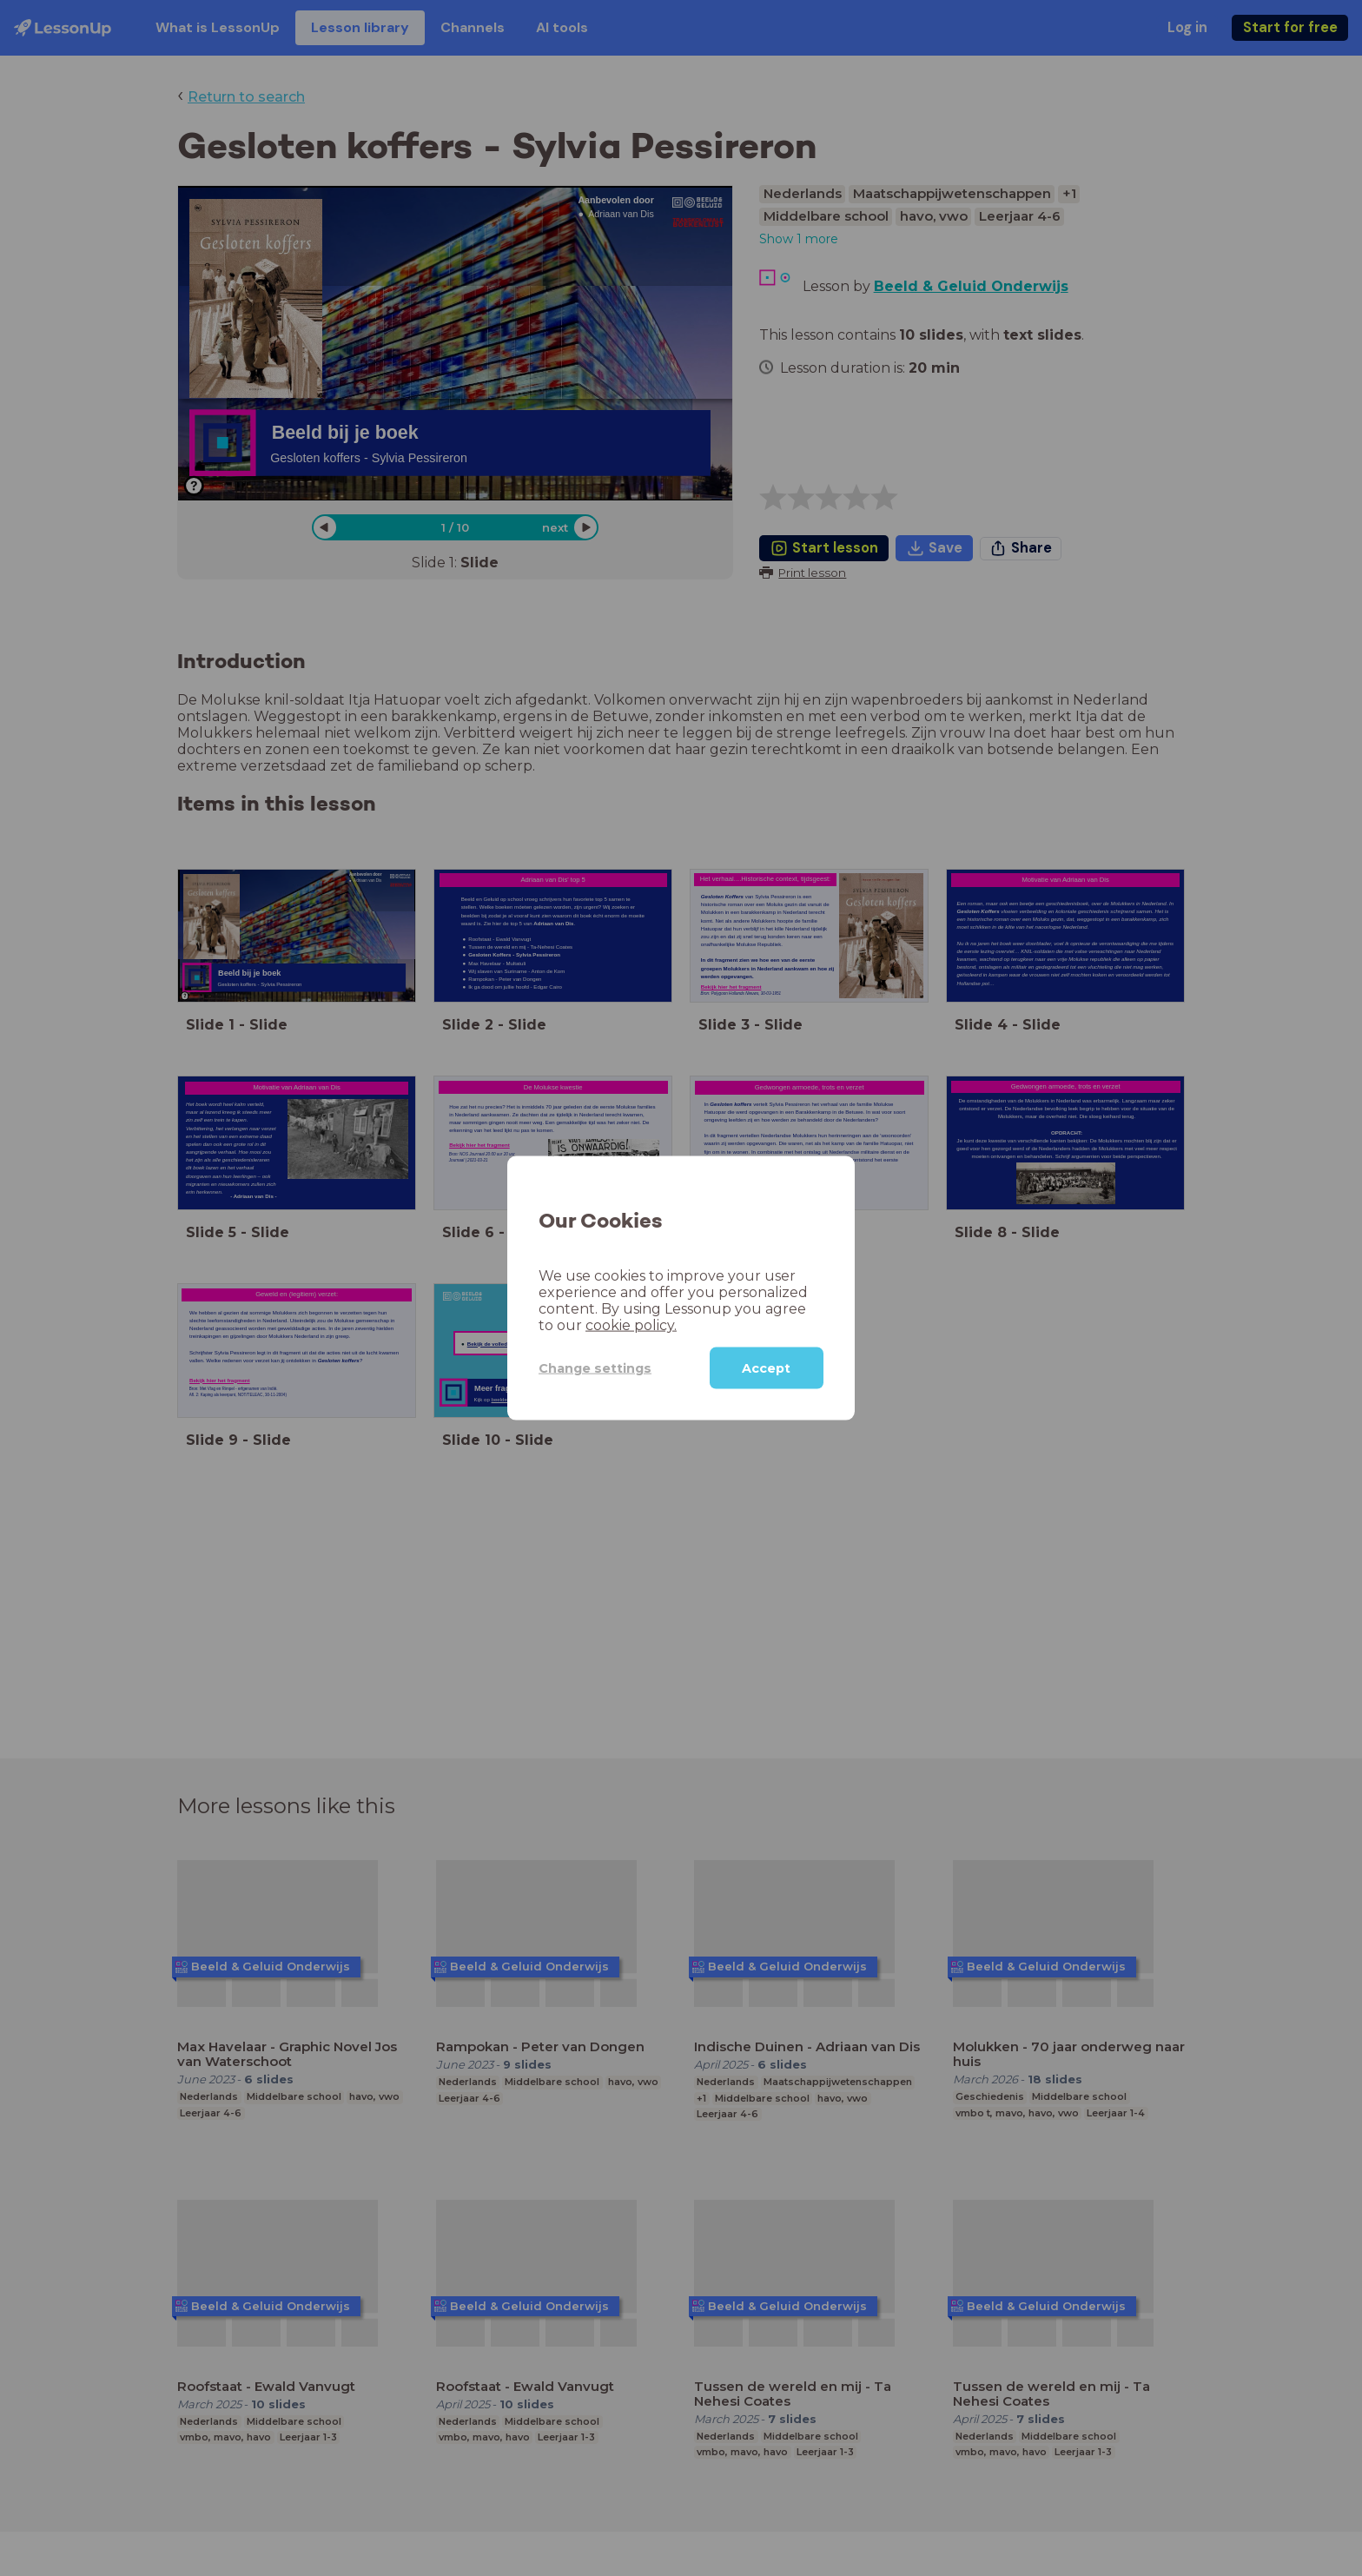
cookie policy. (631, 1325)
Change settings (595, 1367)
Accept (766, 1368)
